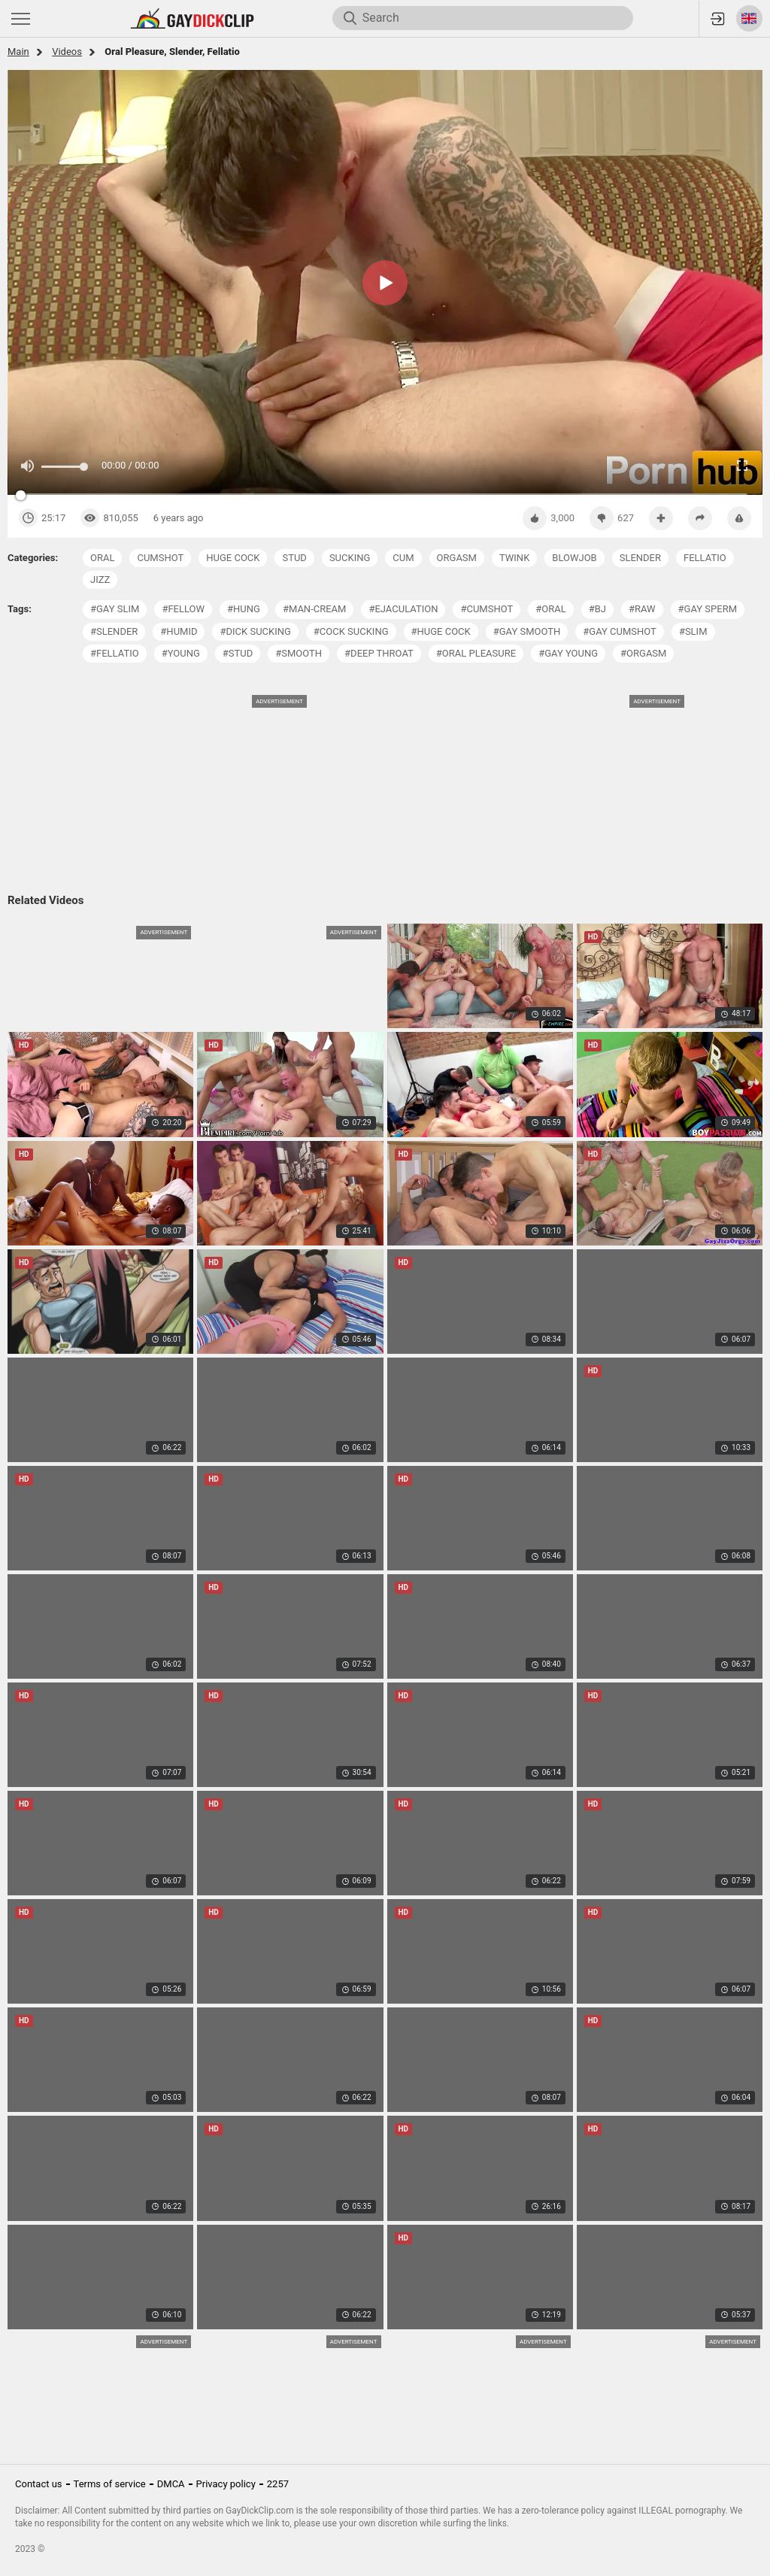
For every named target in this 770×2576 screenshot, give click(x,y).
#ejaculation (403, 608)
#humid (178, 631)
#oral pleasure (476, 653)
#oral (550, 608)
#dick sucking (255, 631)
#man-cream (315, 608)
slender (640, 557)
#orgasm (643, 653)
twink (514, 557)
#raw (642, 608)
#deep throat (379, 653)
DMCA (171, 2484)
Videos (67, 51)
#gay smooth (527, 631)
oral (102, 557)
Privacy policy (226, 2484)
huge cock (232, 557)
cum (403, 557)
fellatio (705, 557)
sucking (349, 557)
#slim (693, 631)
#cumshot (486, 608)
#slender (114, 631)
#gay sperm (707, 608)
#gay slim (114, 608)
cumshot (160, 557)
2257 (278, 2484)
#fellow (183, 608)
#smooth (298, 653)
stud (294, 557)
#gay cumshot (619, 631)
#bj (597, 608)
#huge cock (441, 631)
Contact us (38, 2484)
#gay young (568, 653)
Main (18, 51)
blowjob (574, 557)
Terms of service (110, 2484)
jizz (100, 579)
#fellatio (114, 653)
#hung (243, 608)
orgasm (457, 557)
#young (181, 653)
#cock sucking (351, 631)
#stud (238, 653)
